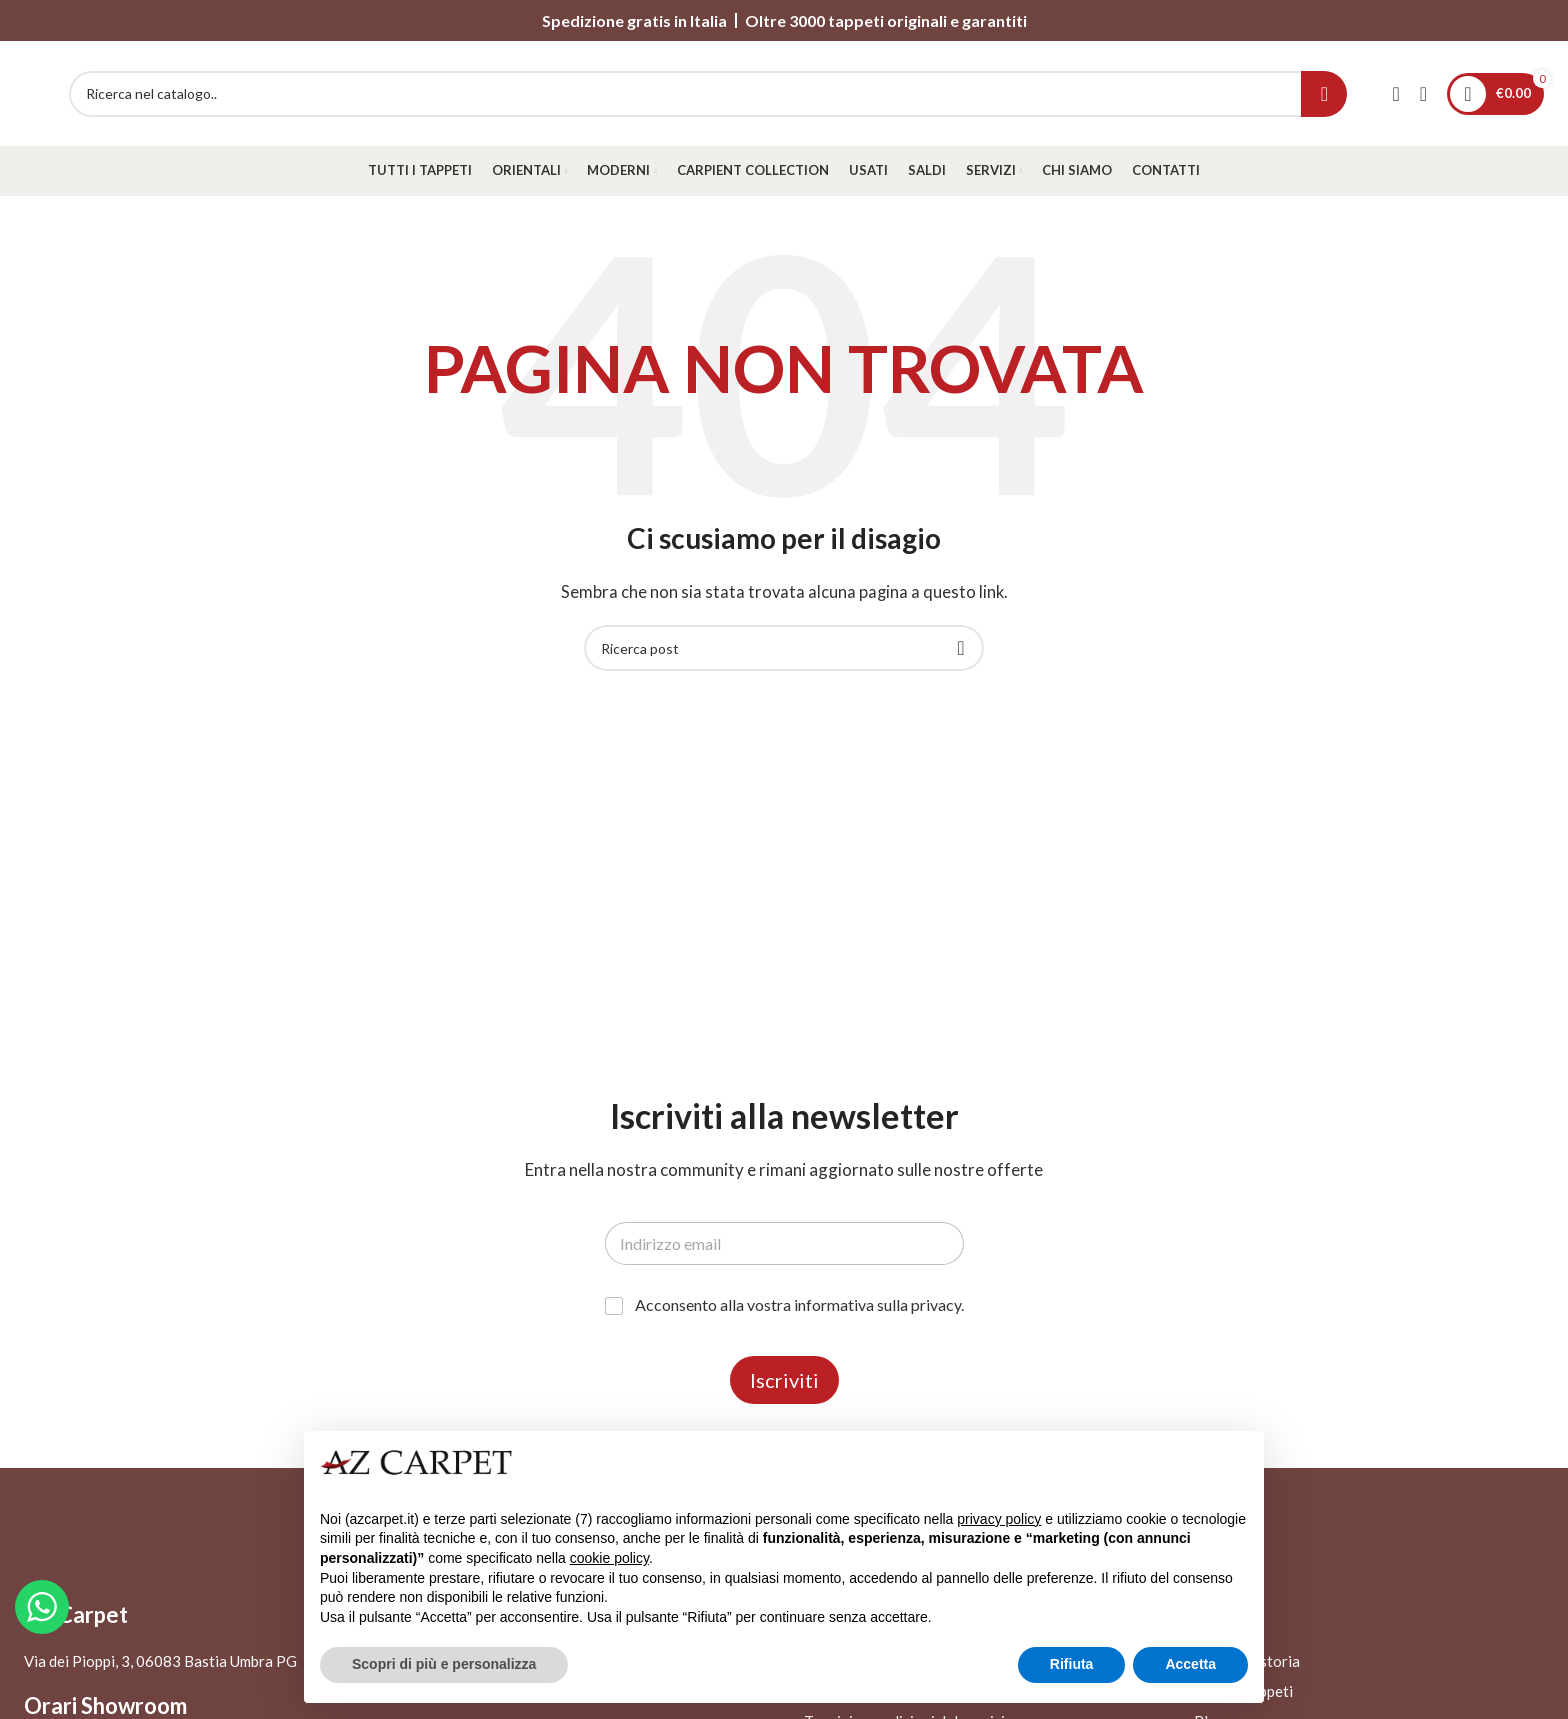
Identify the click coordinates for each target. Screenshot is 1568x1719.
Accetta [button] (1190, 1664)
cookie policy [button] (609, 1558)
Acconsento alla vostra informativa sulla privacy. (799, 1304)
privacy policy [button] (999, 1519)
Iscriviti (784, 1380)
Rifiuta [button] (1072, 1664)
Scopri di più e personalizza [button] (444, 1664)
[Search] (708, 94)
